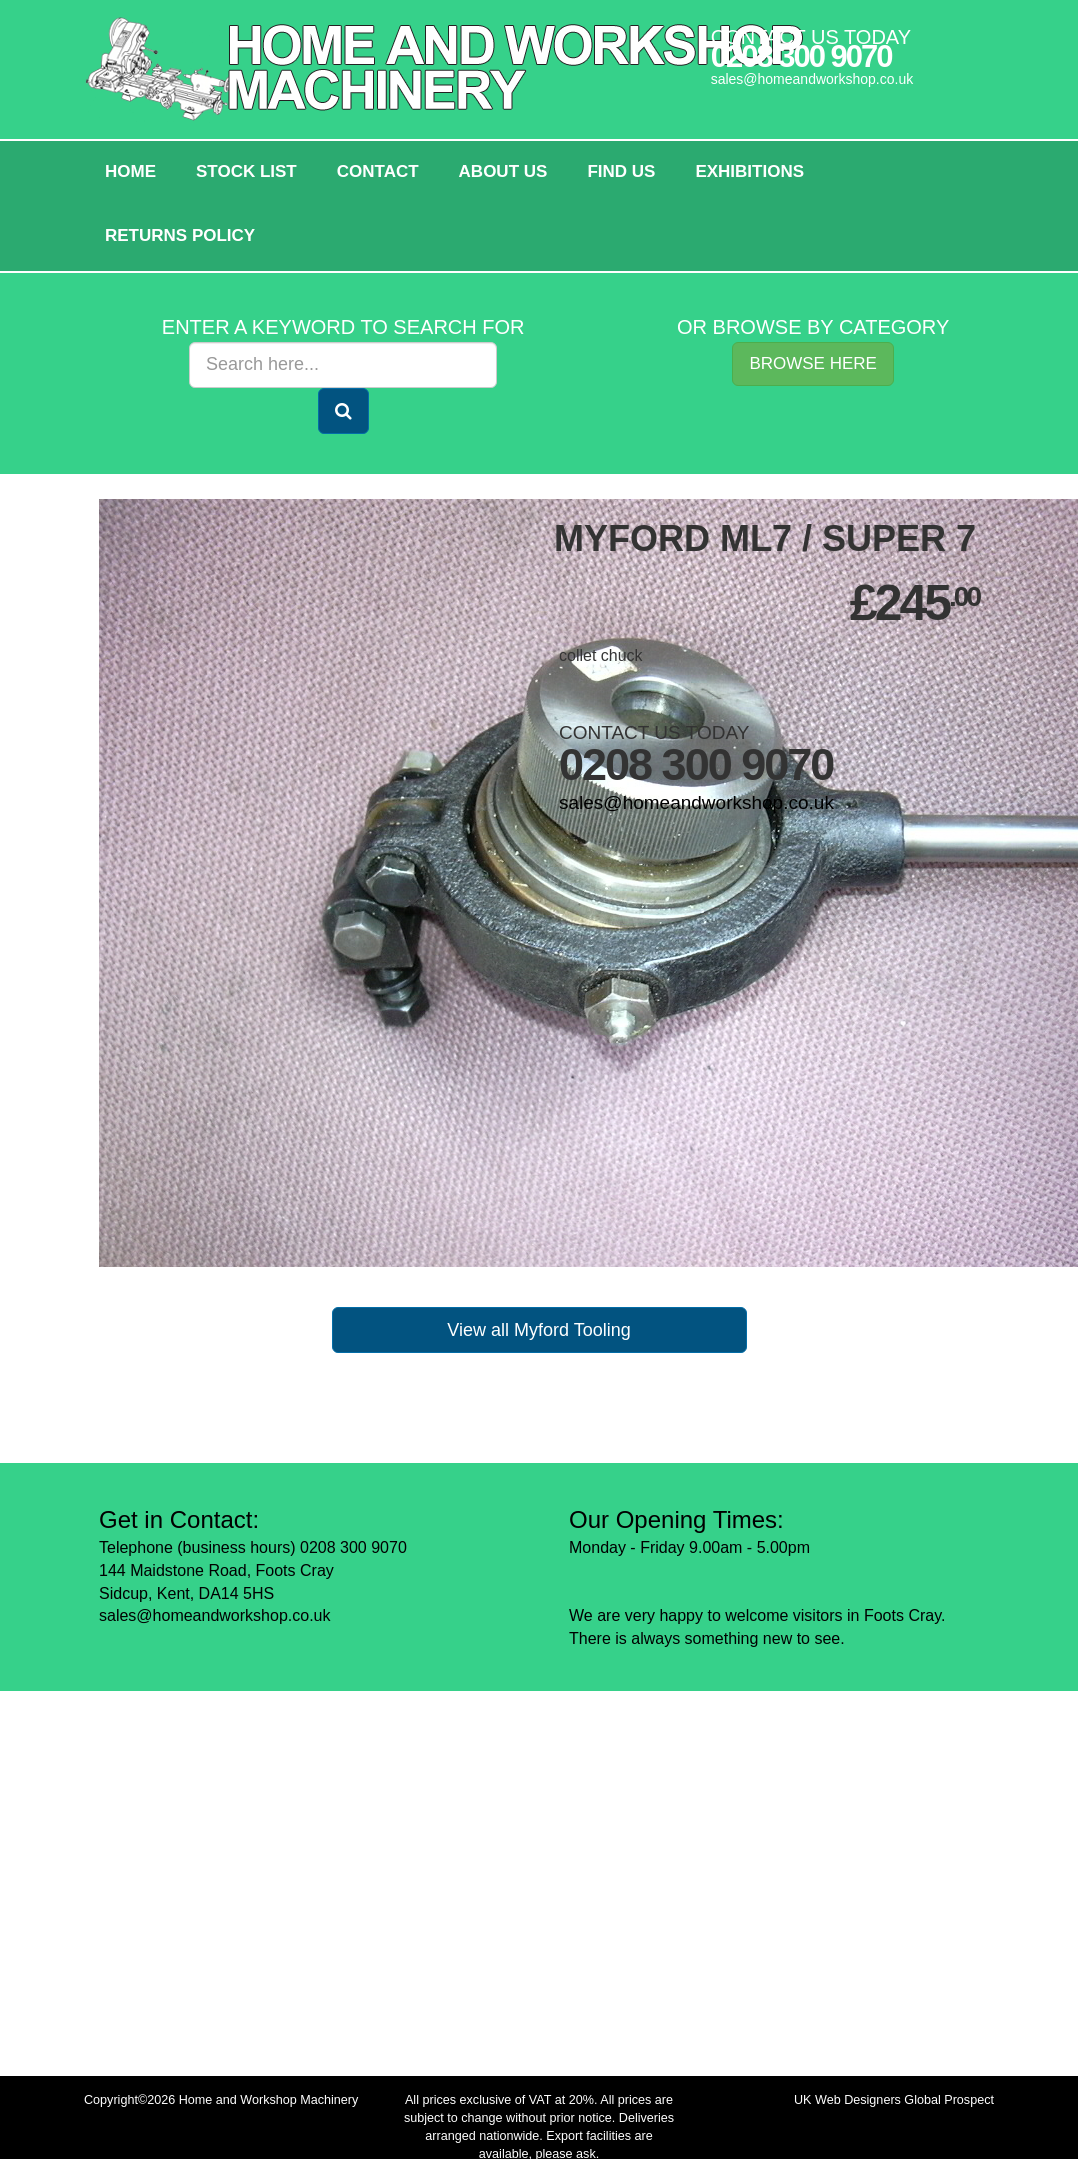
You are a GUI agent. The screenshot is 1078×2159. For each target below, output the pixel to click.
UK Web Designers (847, 2100)
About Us (503, 171)
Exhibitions (749, 171)
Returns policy (180, 235)
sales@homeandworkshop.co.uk (812, 79)
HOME (130, 171)
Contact (378, 171)
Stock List (246, 171)
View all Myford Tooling (538, 1330)
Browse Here (813, 363)
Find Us (621, 171)
